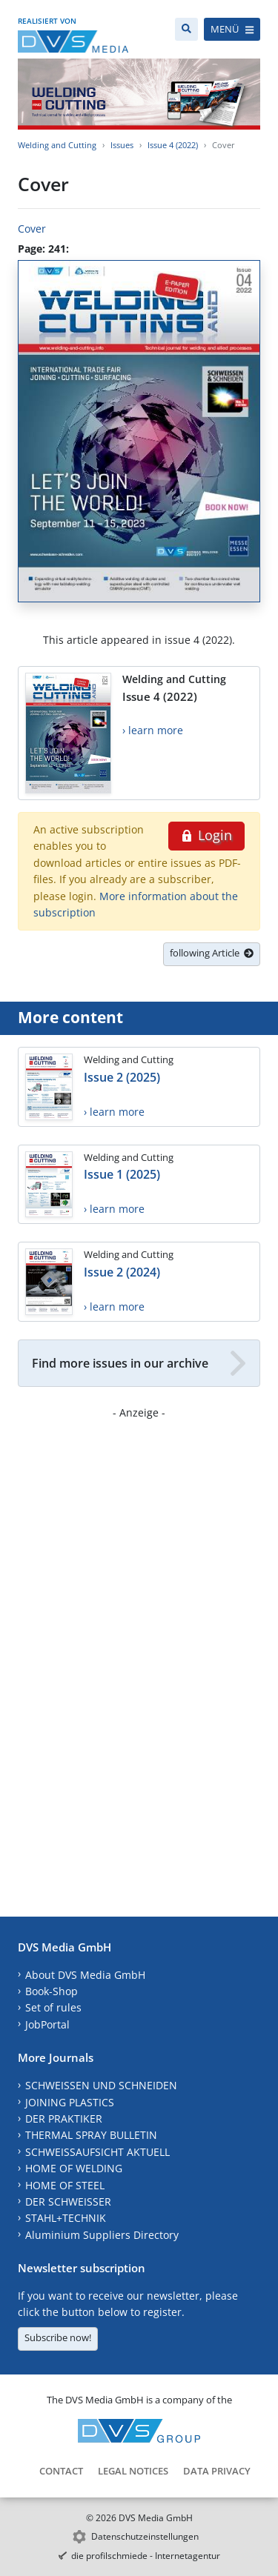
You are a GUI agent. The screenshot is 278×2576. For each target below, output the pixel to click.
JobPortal (47, 2024)
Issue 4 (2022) (173, 144)
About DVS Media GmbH (85, 1975)
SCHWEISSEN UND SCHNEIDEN (101, 2085)
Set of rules (53, 2007)
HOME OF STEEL (65, 2185)
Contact (61, 2470)
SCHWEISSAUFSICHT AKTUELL (97, 2152)
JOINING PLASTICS (69, 2102)
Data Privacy (217, 2470)
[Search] (186, 29)
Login (206, 835)
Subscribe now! (57, 2337)
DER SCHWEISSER (68, 2201)
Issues (121, 144)
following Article (212, 952)
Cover (32, 229)
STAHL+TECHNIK (65, 2218)
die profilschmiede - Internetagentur (145, 2555)
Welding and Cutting (57, 144)
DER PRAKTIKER (63, 2118)
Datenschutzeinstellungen (145, 2536)
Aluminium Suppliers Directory (102, 2235)
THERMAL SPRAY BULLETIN (91, 2135)
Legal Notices (133, 2470)
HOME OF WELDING (73, 2168)
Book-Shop (51, 1991)
